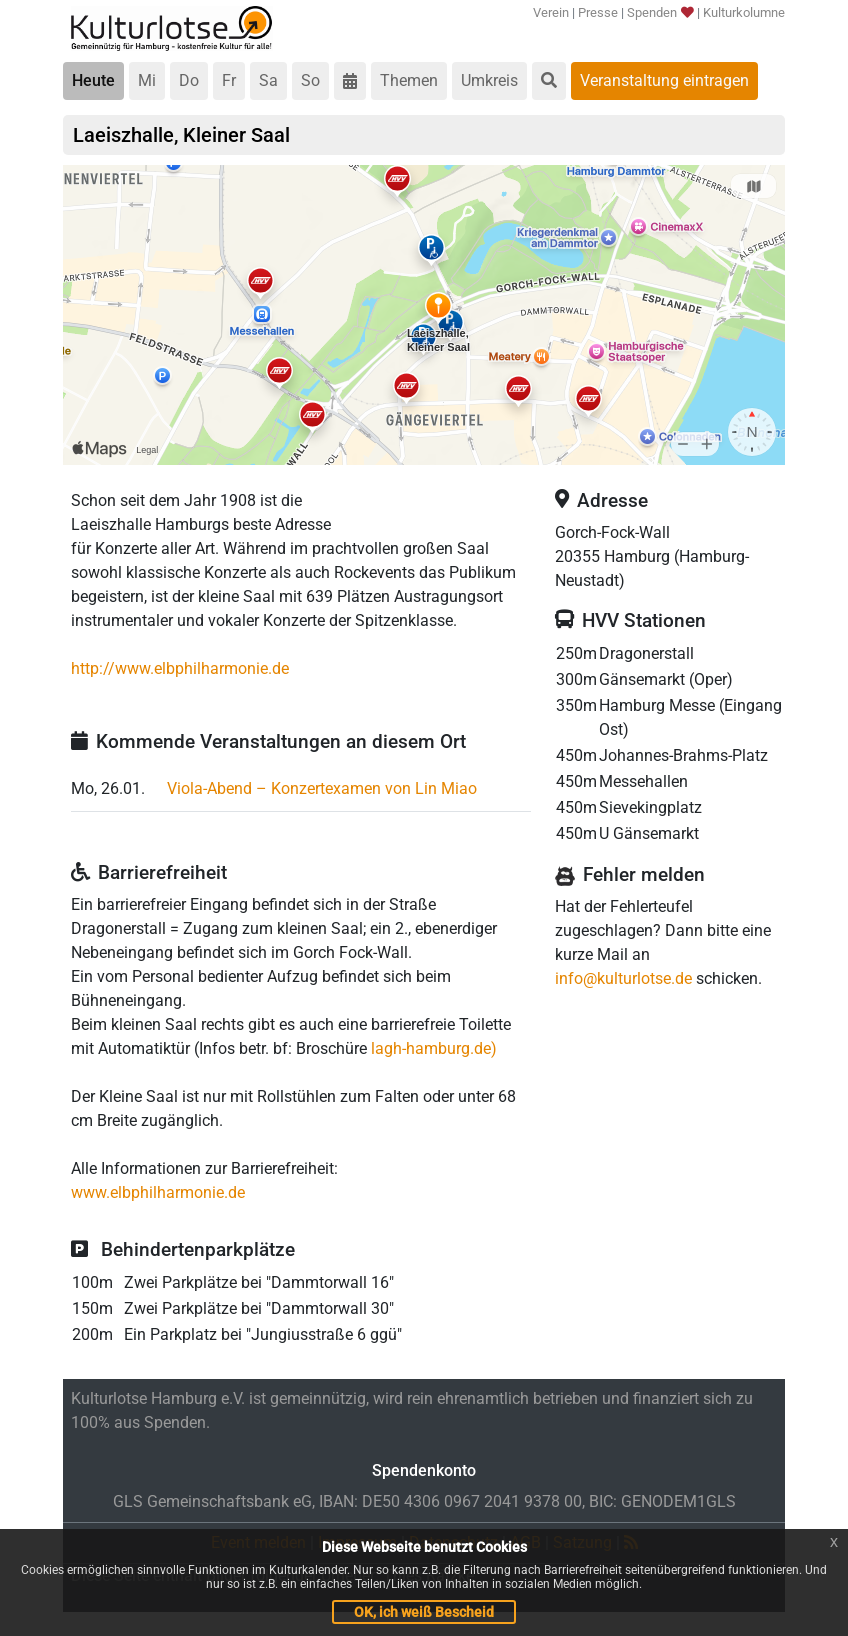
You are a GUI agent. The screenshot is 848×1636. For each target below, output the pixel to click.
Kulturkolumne (744, 12)
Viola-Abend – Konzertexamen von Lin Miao (322, 788)
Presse (598, 12)
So (310, 80)
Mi (147, 80)
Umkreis (489, 80)
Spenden (659, 12)
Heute (93, 80)
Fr (229, 80)
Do (189, 80)
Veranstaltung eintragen (664, 80)
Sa (268, 80)
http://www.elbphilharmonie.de (180, 668)
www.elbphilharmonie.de (158, 1192)
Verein (551, 12)
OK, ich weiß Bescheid (424, 1612)
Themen (409, 80)
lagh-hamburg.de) (434, 1048)
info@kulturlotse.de (623, 978)
